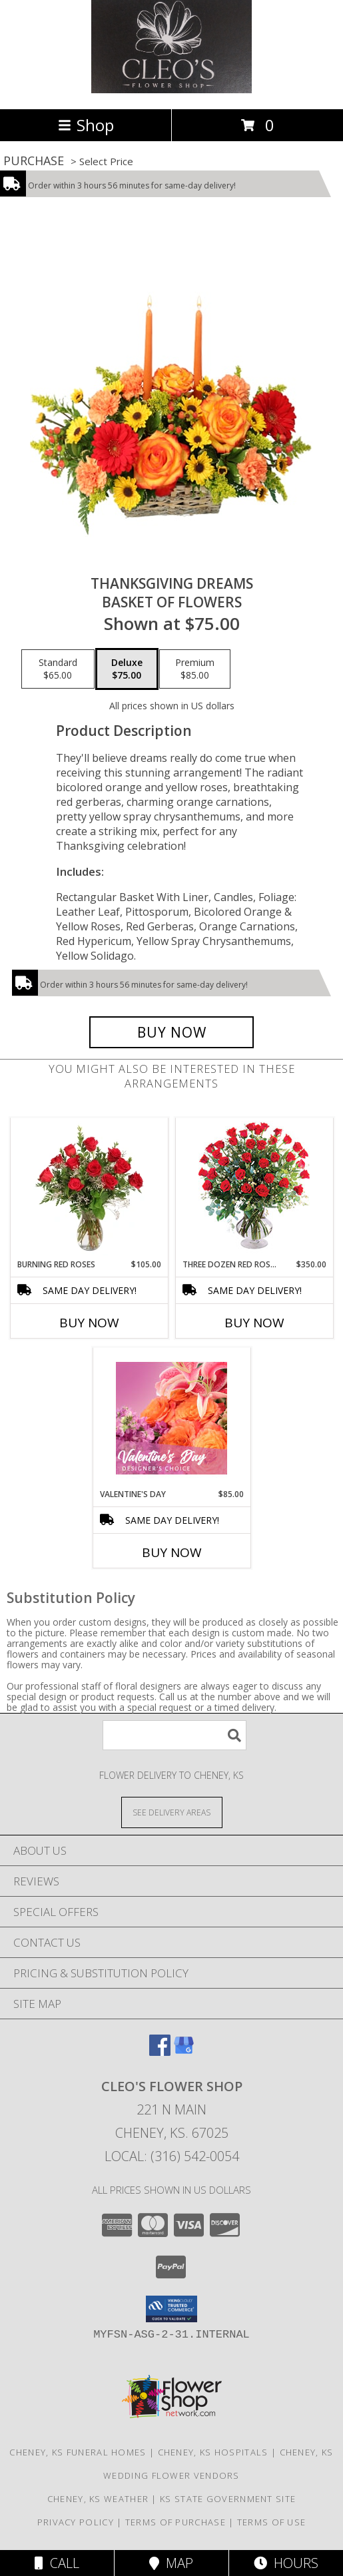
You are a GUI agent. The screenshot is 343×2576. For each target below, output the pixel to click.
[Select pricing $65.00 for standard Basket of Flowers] (58, 669)
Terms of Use (271, 2522)
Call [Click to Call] (57, 2563)
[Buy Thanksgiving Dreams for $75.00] (171, 1032)
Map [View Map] (171, 2563)
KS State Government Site (228, 2499)
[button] (171, 2309)
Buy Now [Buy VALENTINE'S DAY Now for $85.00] (172, 1552)
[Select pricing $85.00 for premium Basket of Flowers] (195, 669)
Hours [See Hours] (286, 2563)
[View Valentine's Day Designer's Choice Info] (171, 1418)
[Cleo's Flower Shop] (171, 89)
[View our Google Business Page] (183, 2051)
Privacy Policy (75, 2522)
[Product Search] (174, 1735)
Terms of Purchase (175, 2522)
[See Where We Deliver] (171, 1811)
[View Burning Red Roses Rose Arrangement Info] (89, 1188)
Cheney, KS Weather (98, 2499)
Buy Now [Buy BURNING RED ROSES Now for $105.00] (89, 1322)
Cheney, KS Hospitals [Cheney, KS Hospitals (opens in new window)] (213, 2452)
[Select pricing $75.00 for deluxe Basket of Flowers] (127, 669)
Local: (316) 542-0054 (172, 2156)
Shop (86, 125)
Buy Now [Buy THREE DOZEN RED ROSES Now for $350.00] (254, 1322)
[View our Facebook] (160, 2051)
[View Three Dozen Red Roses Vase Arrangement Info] (254, 1188)
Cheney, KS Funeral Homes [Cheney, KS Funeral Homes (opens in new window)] (77, 2452)
